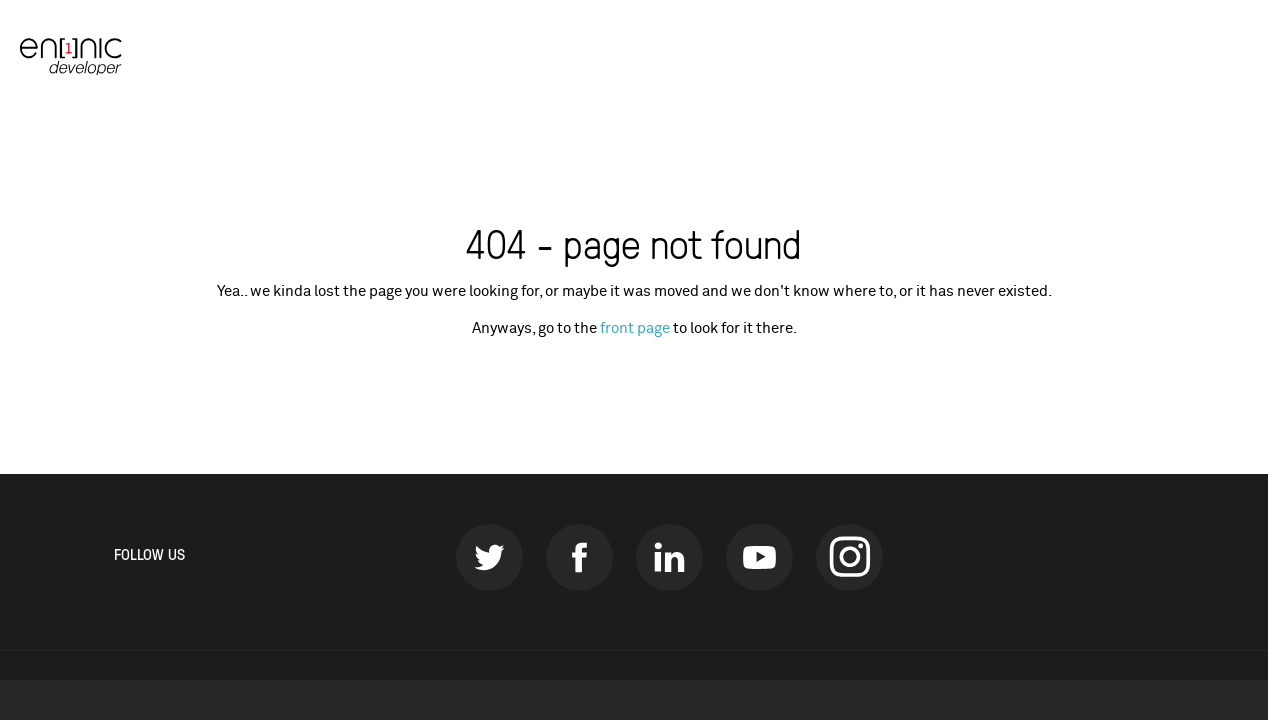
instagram (849, 557)
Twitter (489, 557)
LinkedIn (669, 557)
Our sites (1200, 55)
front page (635, 328)
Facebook (579, 557)
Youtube (759, 557)
